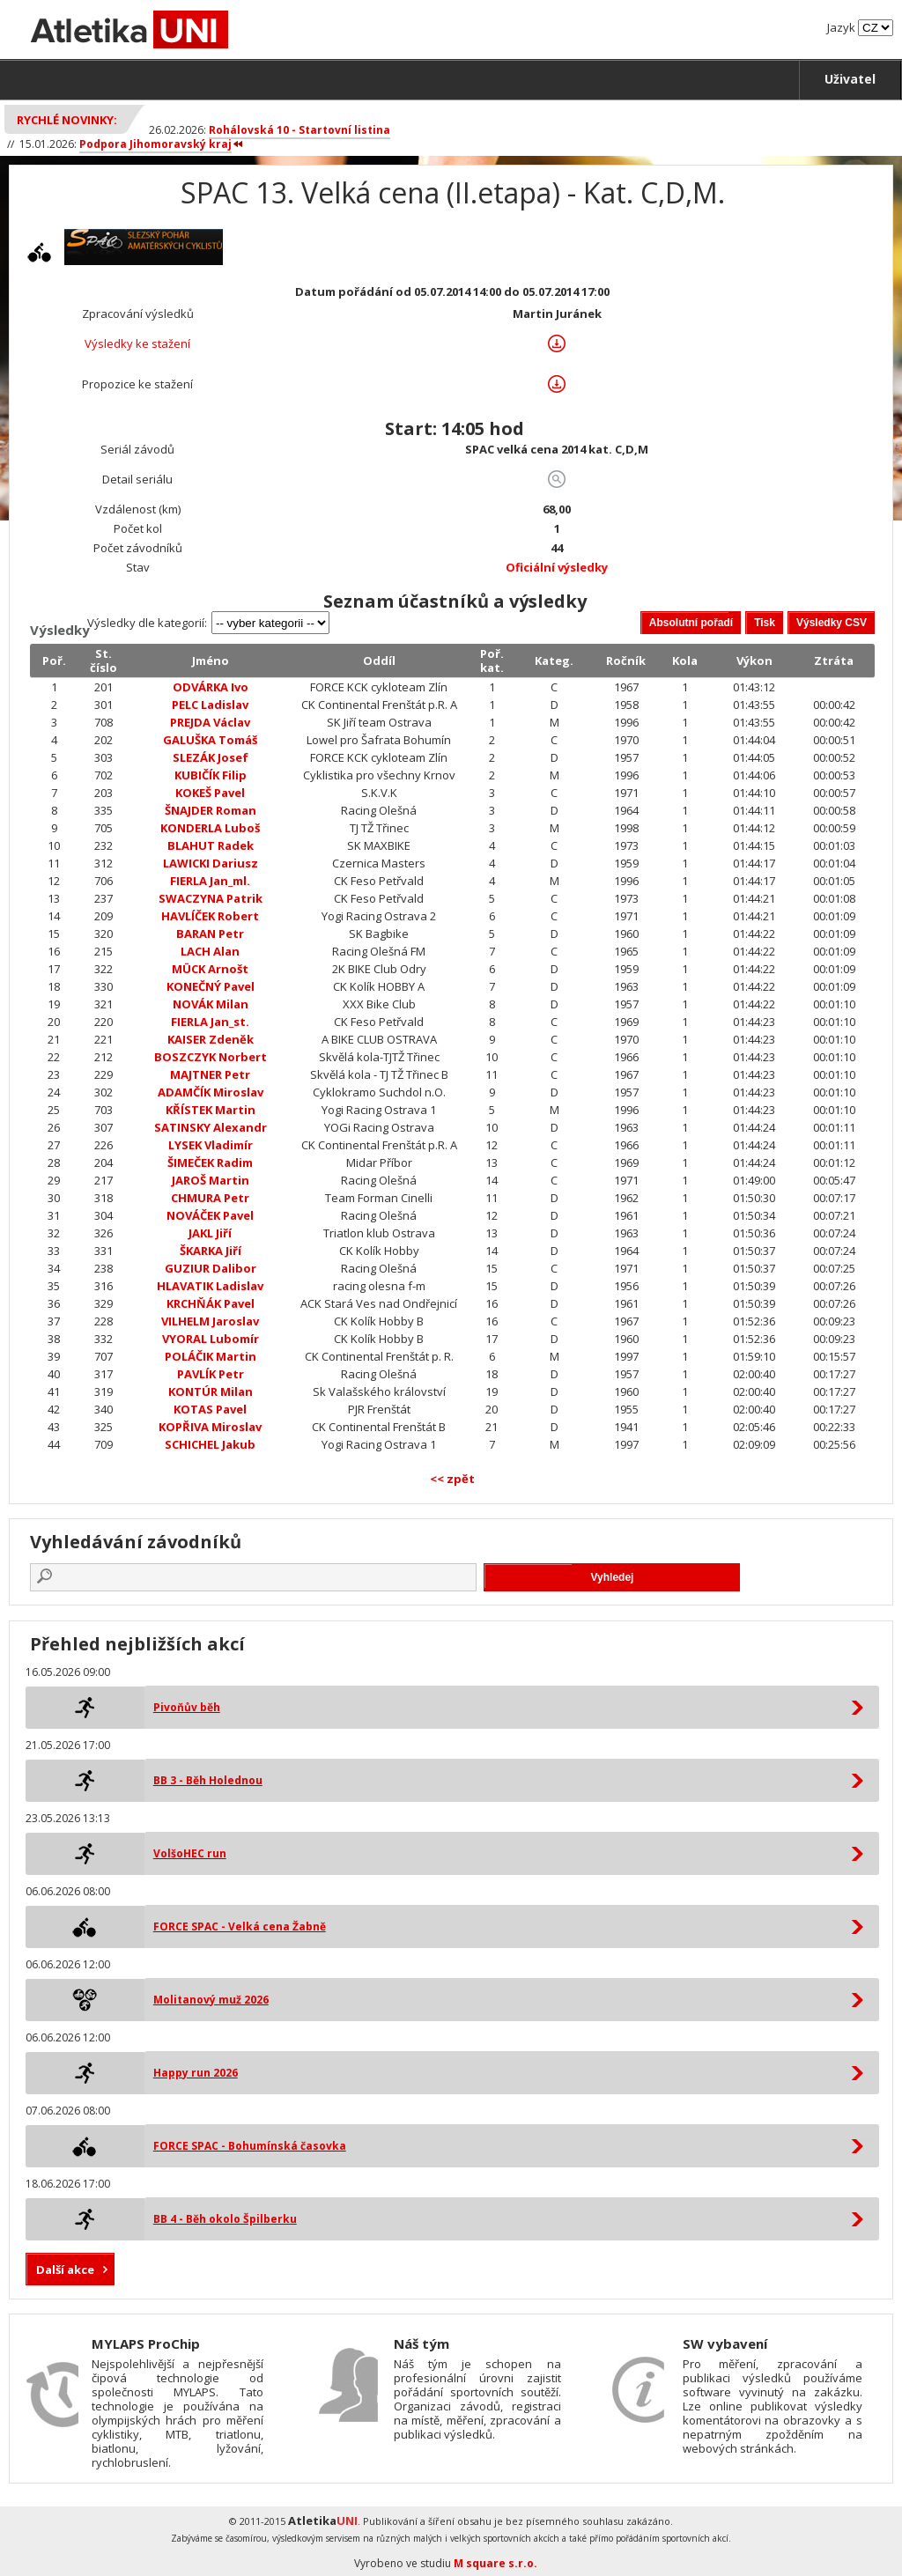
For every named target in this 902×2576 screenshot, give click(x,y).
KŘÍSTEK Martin (210, 1110)
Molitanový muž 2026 (211, 1999)
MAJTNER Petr (210, 1074)
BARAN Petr (210, 933)
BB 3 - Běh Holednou (207, 1780)
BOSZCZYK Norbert (210, 1057)
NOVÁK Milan (210, 1004)
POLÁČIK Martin (210, 1356)
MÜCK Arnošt (210, 969)
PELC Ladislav (210, 704)
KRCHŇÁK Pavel (210, 1303)
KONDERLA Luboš (210, 828)
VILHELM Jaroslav (210, 1321)
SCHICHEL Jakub (210, 1444)
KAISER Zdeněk (210, 1039)
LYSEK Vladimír (210, 1145)
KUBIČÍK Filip (210, 775)
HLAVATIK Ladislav (210, 1286)
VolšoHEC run (189, 1853)
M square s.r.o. (495, 2563)
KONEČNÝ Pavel (210, 986)
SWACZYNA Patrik (210, 898)
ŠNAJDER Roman (210, 810)
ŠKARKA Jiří (210, 1250)
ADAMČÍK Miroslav (210, 1092)
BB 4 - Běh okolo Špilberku (225, 2218)
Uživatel (850, 78)
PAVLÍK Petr (210, 1374)
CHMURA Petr (210, 1198)
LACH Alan (210, 951)
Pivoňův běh (186, 1707)
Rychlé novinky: (67, 120)
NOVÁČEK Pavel (210, 1215)
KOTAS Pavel (210, 1409)
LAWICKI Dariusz (210, 863)
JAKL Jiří (210, 1233)
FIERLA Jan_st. (210, 1022)
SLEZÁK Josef (210, 757)
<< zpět (452, 1479)
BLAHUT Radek (210, 845)
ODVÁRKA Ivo (210, 687)
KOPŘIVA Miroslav (210, 1427)
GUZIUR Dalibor (210, 1268)
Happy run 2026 (195, 2072)
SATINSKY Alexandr (210, 1127)
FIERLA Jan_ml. (210, 881)
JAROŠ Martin (210, 1180)
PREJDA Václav (210, 722)
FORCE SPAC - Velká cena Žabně (239, 1926)
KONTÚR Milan (210, 1391)
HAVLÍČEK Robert (210, 916)
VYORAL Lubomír (210, 1339)
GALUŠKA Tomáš (210, 740)
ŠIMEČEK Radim (210, 1162)
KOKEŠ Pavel (210, 793)
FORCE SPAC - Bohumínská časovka (249, 2145)
